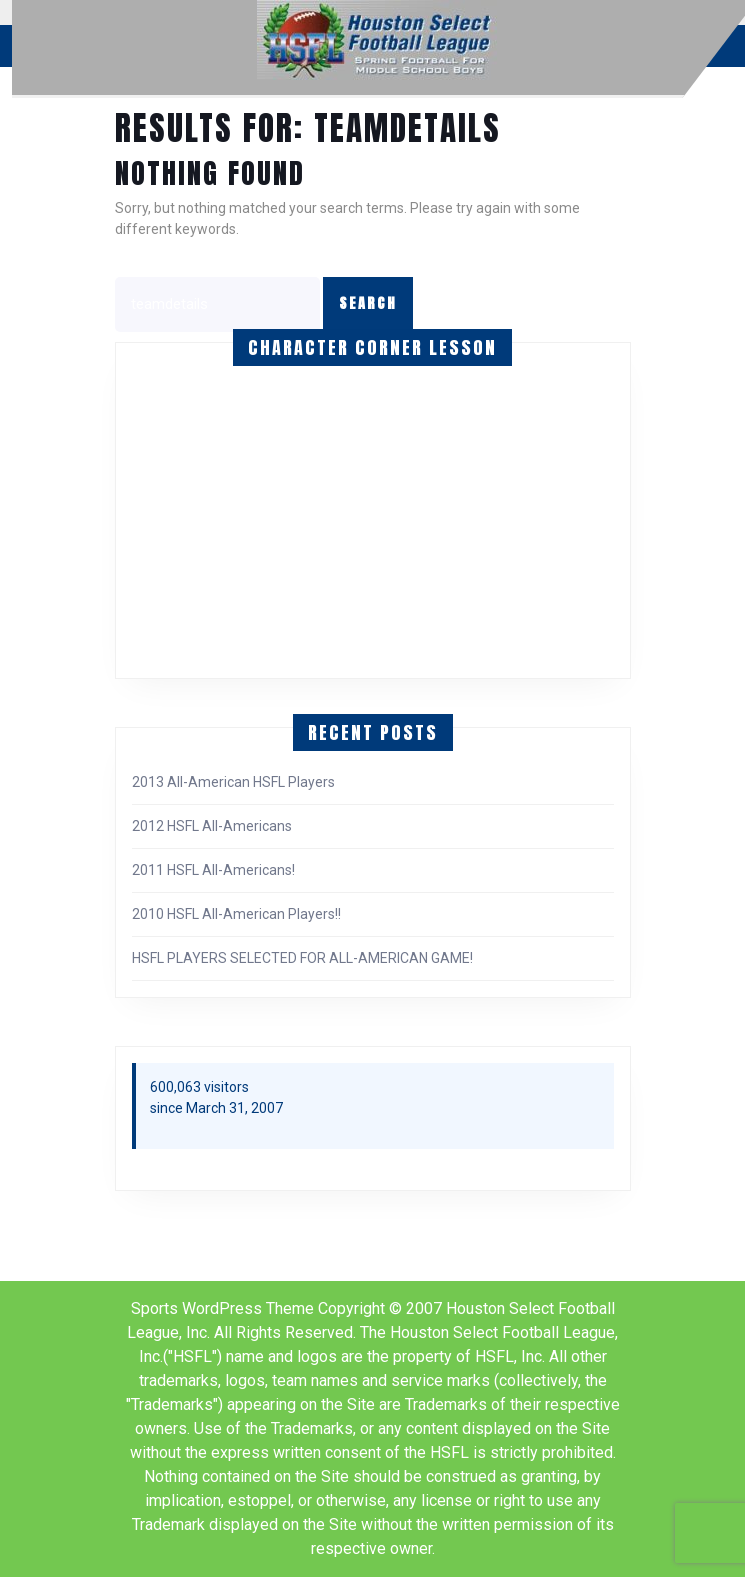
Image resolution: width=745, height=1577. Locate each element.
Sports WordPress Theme (222, 1308)
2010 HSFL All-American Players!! (236, 914)
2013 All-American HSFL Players (233, 782)
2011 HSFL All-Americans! (213, 870)
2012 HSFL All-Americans (212, 826)
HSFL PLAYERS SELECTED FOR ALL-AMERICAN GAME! (302, 958)
